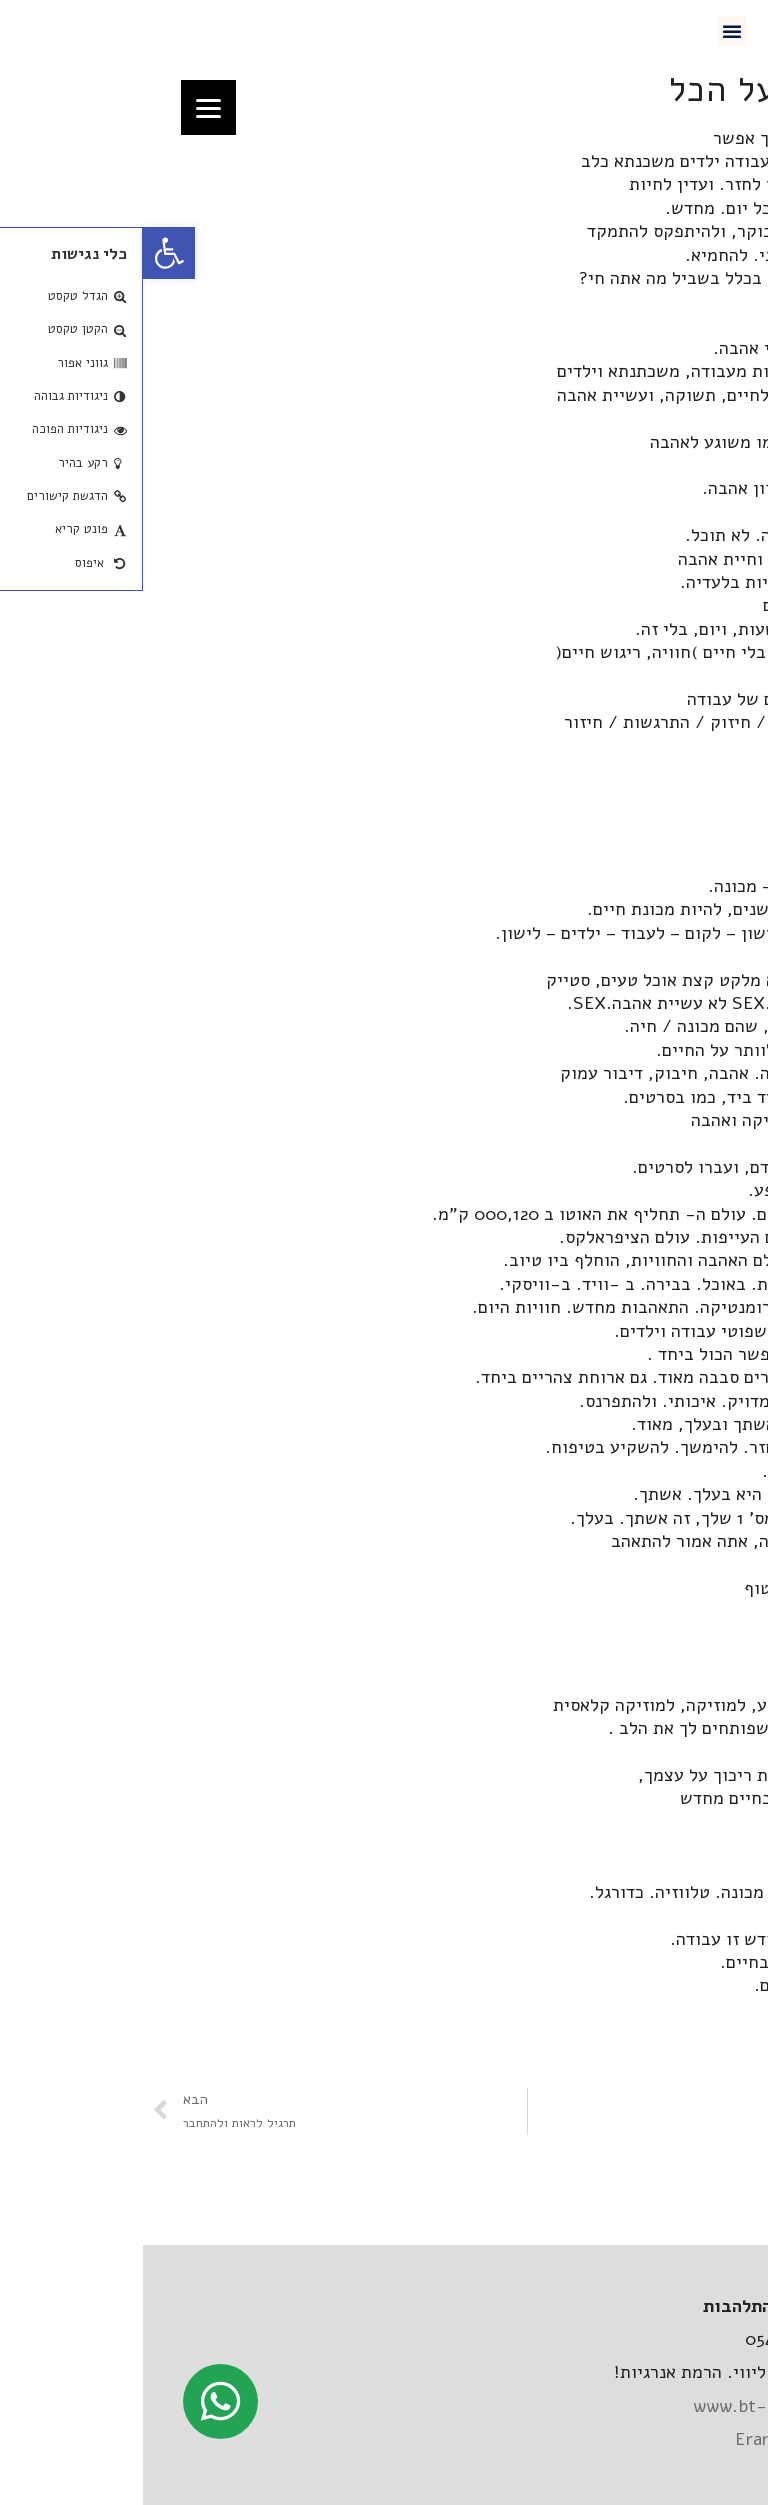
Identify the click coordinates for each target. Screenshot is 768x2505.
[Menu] (65, 107)
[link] (26, 253)
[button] (589, 31)
